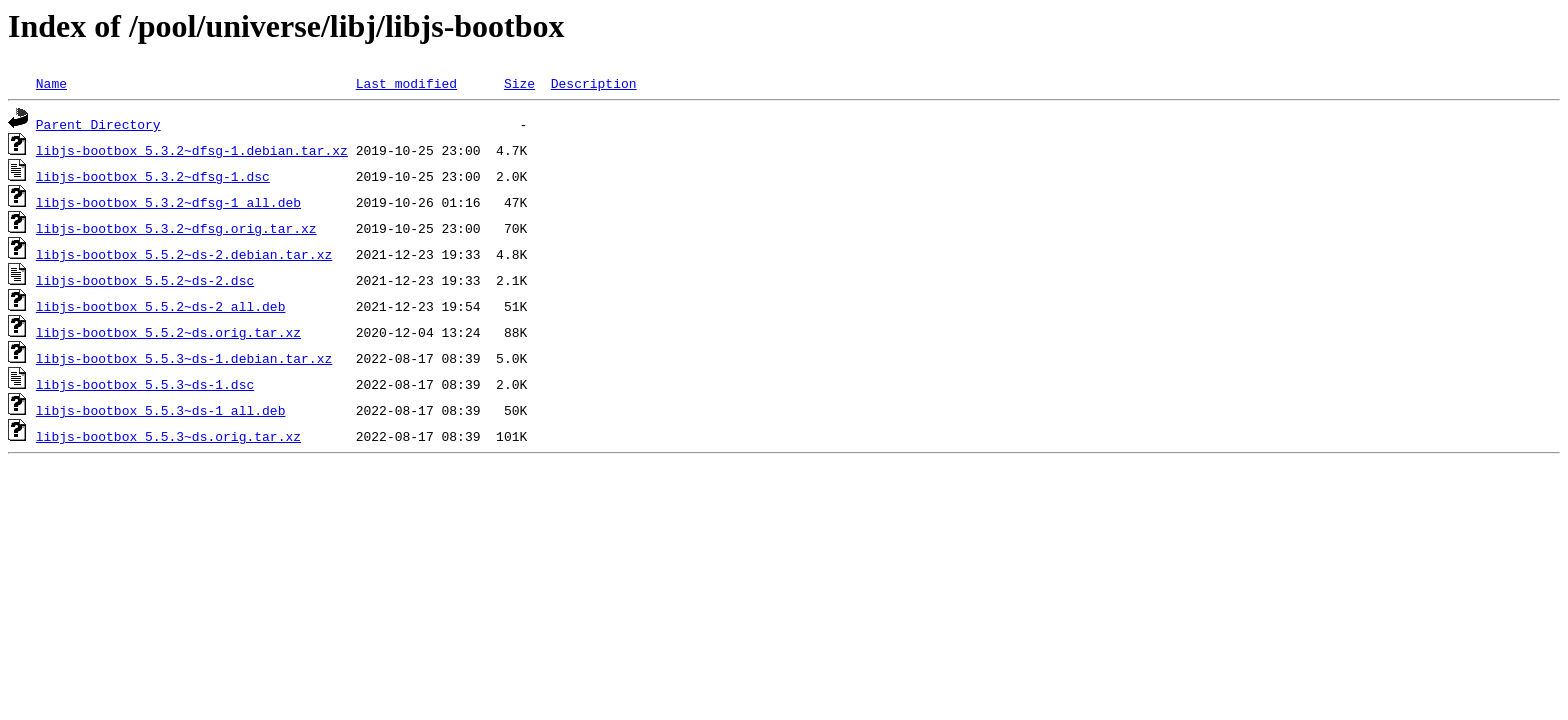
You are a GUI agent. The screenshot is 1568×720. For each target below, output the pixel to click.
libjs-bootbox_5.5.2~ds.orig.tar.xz (168, 332)
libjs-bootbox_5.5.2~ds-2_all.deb (161, 306)
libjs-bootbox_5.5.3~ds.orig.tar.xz (168, 436)
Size (519, 83)
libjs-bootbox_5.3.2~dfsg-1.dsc (153, 176)
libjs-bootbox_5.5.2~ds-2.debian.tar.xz (184, 254)
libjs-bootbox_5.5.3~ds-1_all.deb (161, 410)
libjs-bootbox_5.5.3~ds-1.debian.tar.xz (184, 358)
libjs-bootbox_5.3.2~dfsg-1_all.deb (168, 202)
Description (594, 83)
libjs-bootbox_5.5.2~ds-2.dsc (145, 280)
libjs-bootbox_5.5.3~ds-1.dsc (145, 384)
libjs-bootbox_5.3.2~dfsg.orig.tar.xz (176, 228)
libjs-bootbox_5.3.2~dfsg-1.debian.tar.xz (192, 150)
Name (51, 83)
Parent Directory (98, 124)
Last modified (406, 83)
